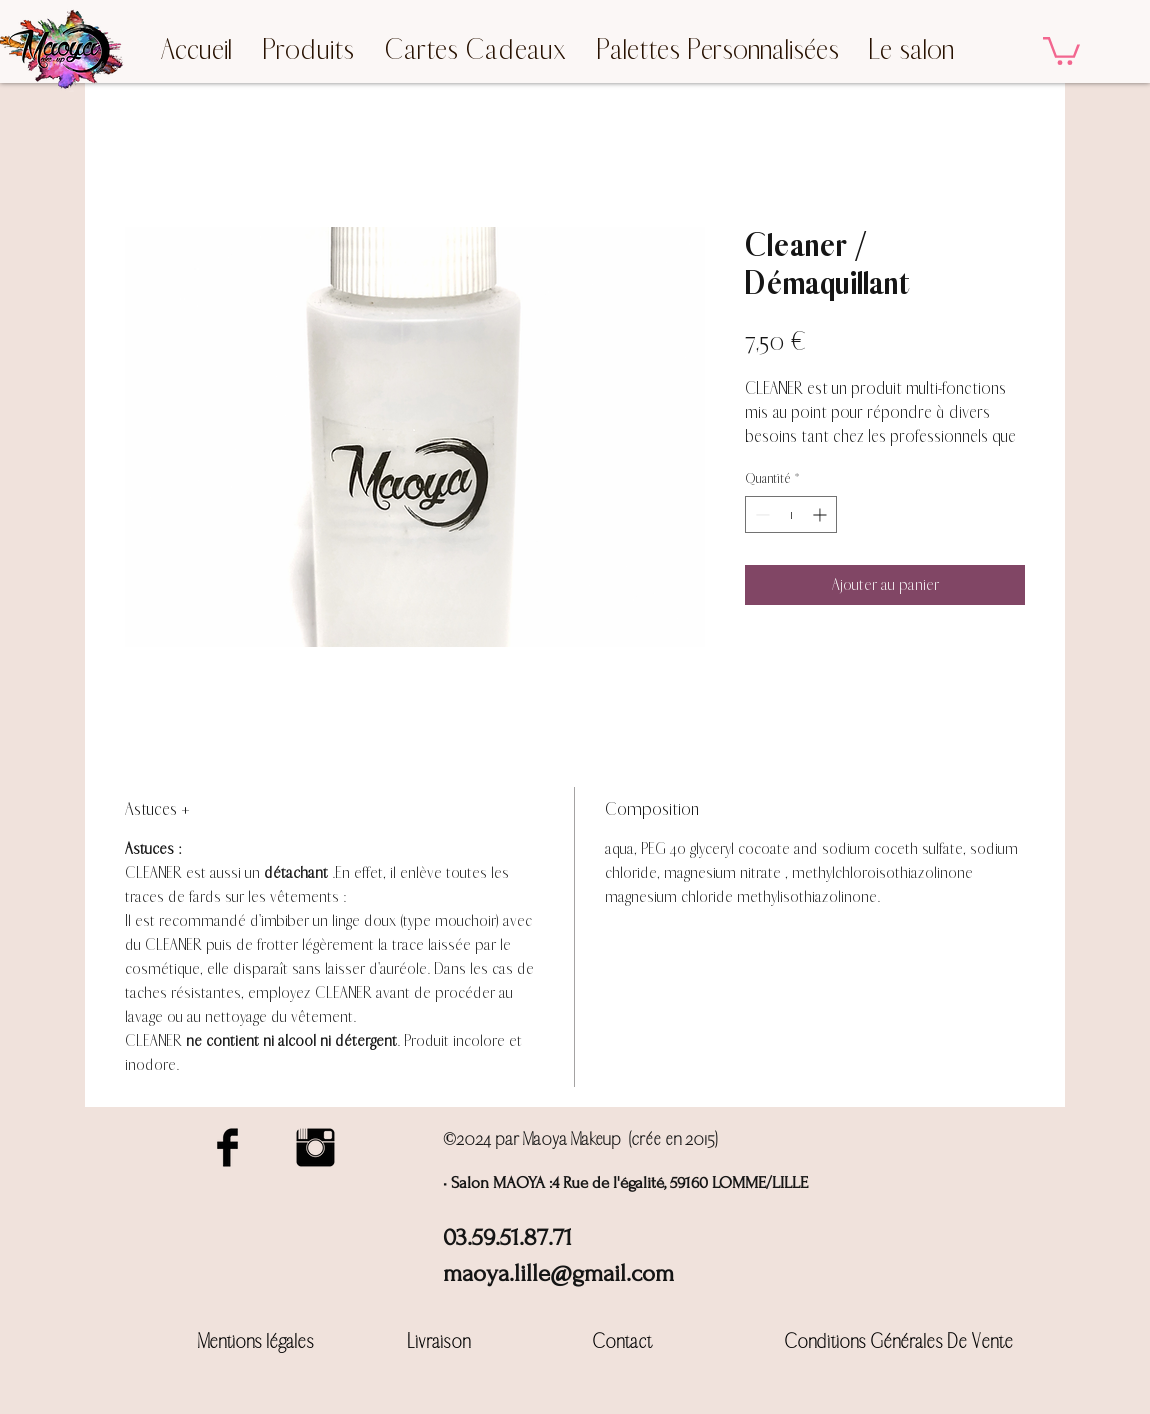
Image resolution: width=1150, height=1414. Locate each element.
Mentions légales (256, 1341)
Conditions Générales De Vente (898, 1341)
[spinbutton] (791, 514)
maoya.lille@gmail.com (558, 1273)
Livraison (439, 1341)
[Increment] (821, 514)
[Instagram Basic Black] (315, 1147)
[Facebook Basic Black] (227, 1147)
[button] (1061, 49)
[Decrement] (760, 514)
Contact (622, 1341)
